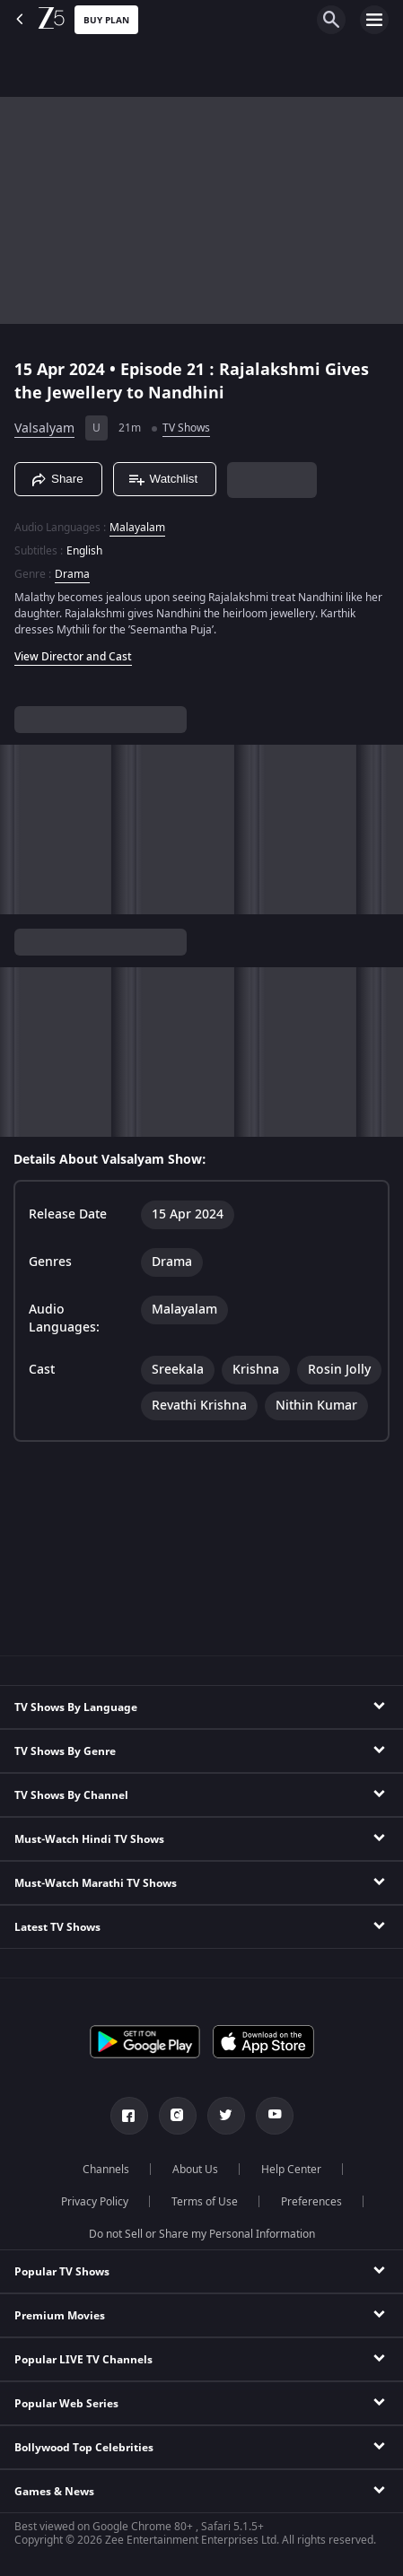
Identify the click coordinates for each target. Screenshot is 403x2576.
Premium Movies (59, 2315)
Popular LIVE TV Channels (83, 2359)
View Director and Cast (73, 657)
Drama (72, 574)
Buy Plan (106, 20)
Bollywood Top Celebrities (83, 2447)
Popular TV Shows (62, 2271)
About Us (195, 2169)
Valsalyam (44, 428)
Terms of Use (204, 2202)
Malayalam (137, 528)
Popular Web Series (66, 2403)
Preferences (311, 2202)
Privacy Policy (94, 2202)
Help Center (291, 2169)
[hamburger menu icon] (374, 19)
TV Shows (186, 428)
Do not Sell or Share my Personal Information (202, 2234)
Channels (106, 2169)
